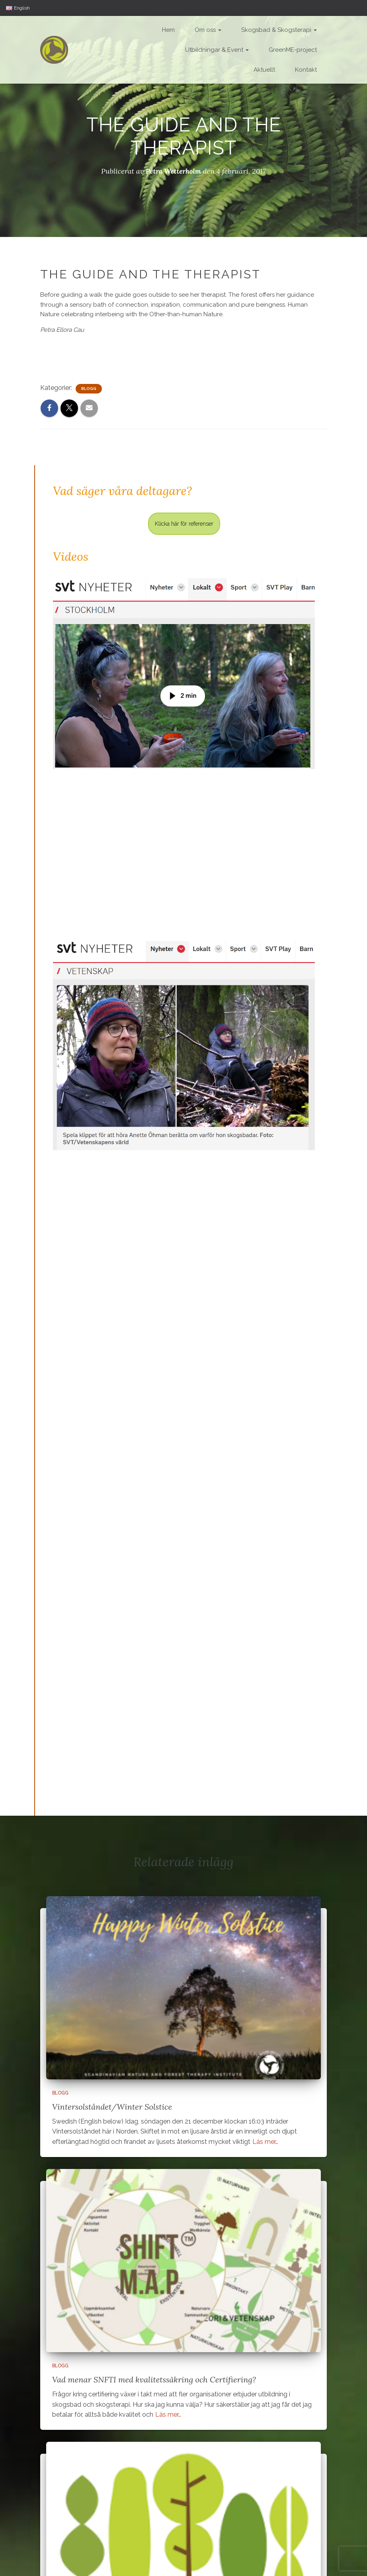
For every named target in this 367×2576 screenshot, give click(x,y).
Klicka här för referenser (184, 523)
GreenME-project (293, 49)
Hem (168, 29)
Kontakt (306, 69)
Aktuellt (264, 69)
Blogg (88, 388)
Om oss (208, 29)
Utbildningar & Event (217, 49)
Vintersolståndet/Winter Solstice (112, 2106)
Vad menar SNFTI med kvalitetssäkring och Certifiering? (154, 2379)
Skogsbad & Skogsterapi (279, 29)
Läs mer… (265, 2141)
